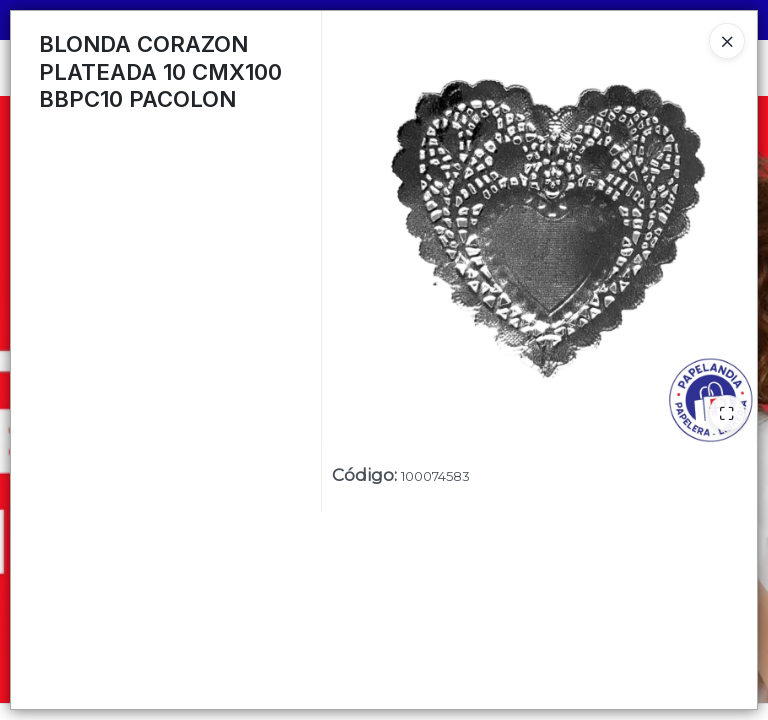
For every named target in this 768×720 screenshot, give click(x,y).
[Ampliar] (727, 413)
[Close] (727, 41)
